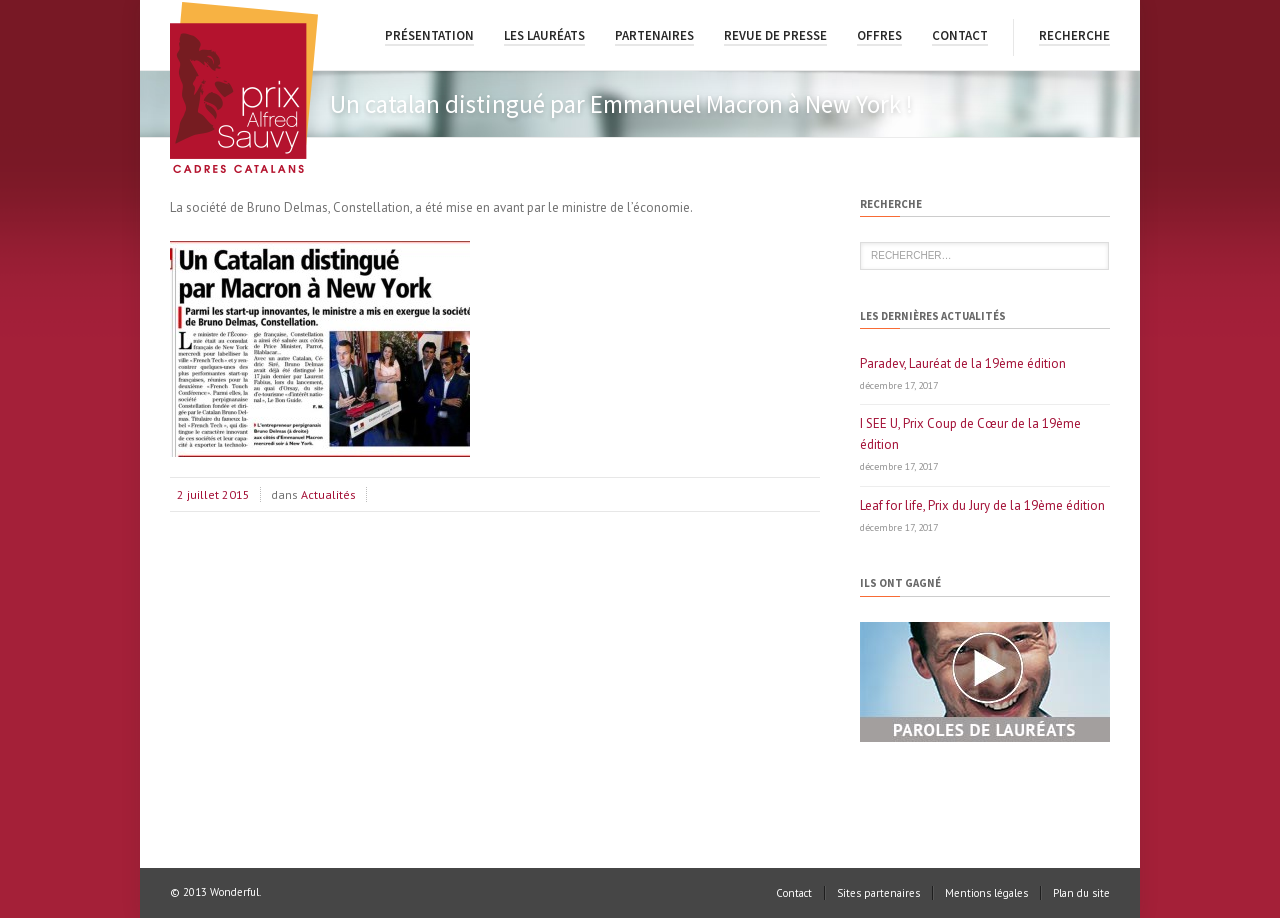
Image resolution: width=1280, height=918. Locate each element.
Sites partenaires (878, 893)
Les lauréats (544, 35)
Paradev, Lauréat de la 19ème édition (963, 363)
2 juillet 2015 (213, 494)
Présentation (429, 35)
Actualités (328, 494)
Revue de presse (775, 35)
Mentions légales (986, 893)
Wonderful (234, 892)
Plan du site (1081, 893)
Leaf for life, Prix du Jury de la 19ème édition (982, 505)
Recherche (1074, 35)
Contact (960, 35)
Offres (879, 35)
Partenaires (654, 35)
